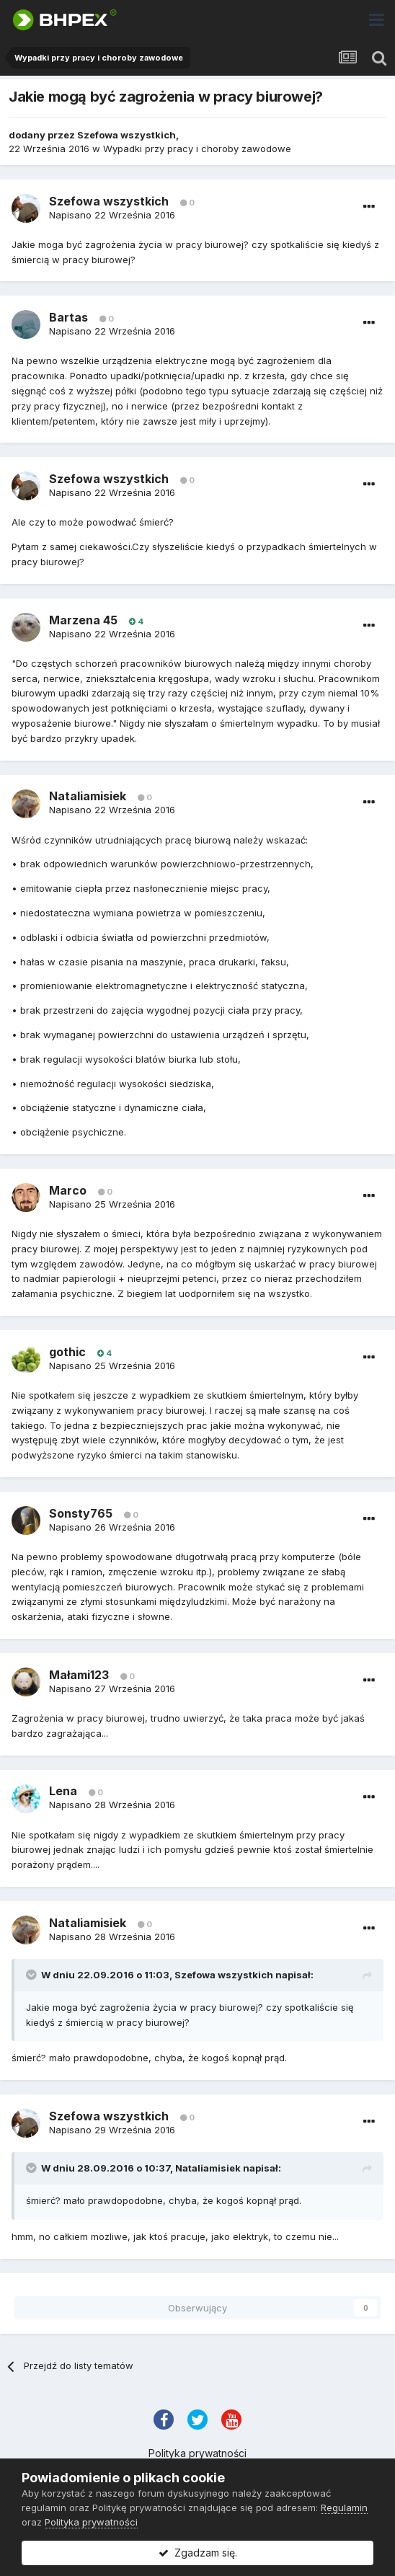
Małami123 (79, 1675)
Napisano (112, 215)
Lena (63, 1791)
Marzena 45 (83, 620)
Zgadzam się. (198, 2552)
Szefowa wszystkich (126, 135)
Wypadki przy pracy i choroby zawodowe (197, 148)
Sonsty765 (80, 1513)
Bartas (68, 317)
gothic (67, 1352)
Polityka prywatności (197, 2453)
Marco (67, 1190)
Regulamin (344, 2507)
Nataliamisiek (87, 796)
